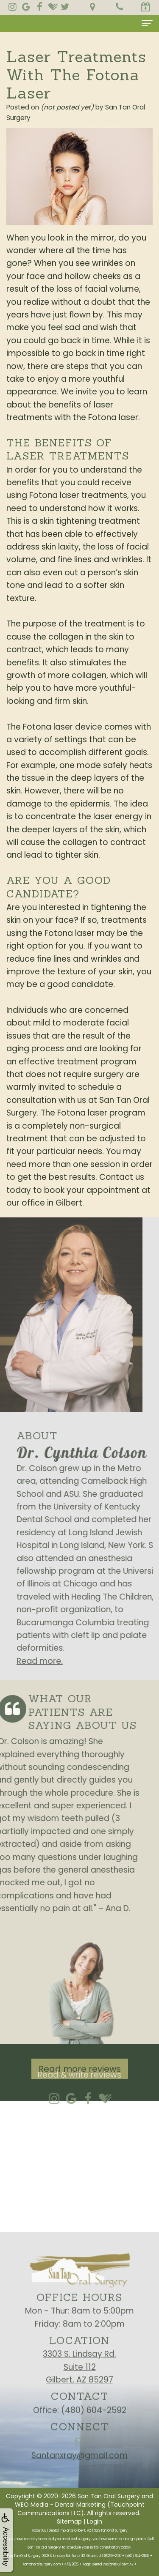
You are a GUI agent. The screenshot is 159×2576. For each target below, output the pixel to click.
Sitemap (69, 2521)
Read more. (68, 1661)
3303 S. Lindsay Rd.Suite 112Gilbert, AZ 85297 (79, 2394)
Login (94, 2521)
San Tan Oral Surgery (109, 2496)
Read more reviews (80, 2097)
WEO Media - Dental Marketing (60, 2504)
